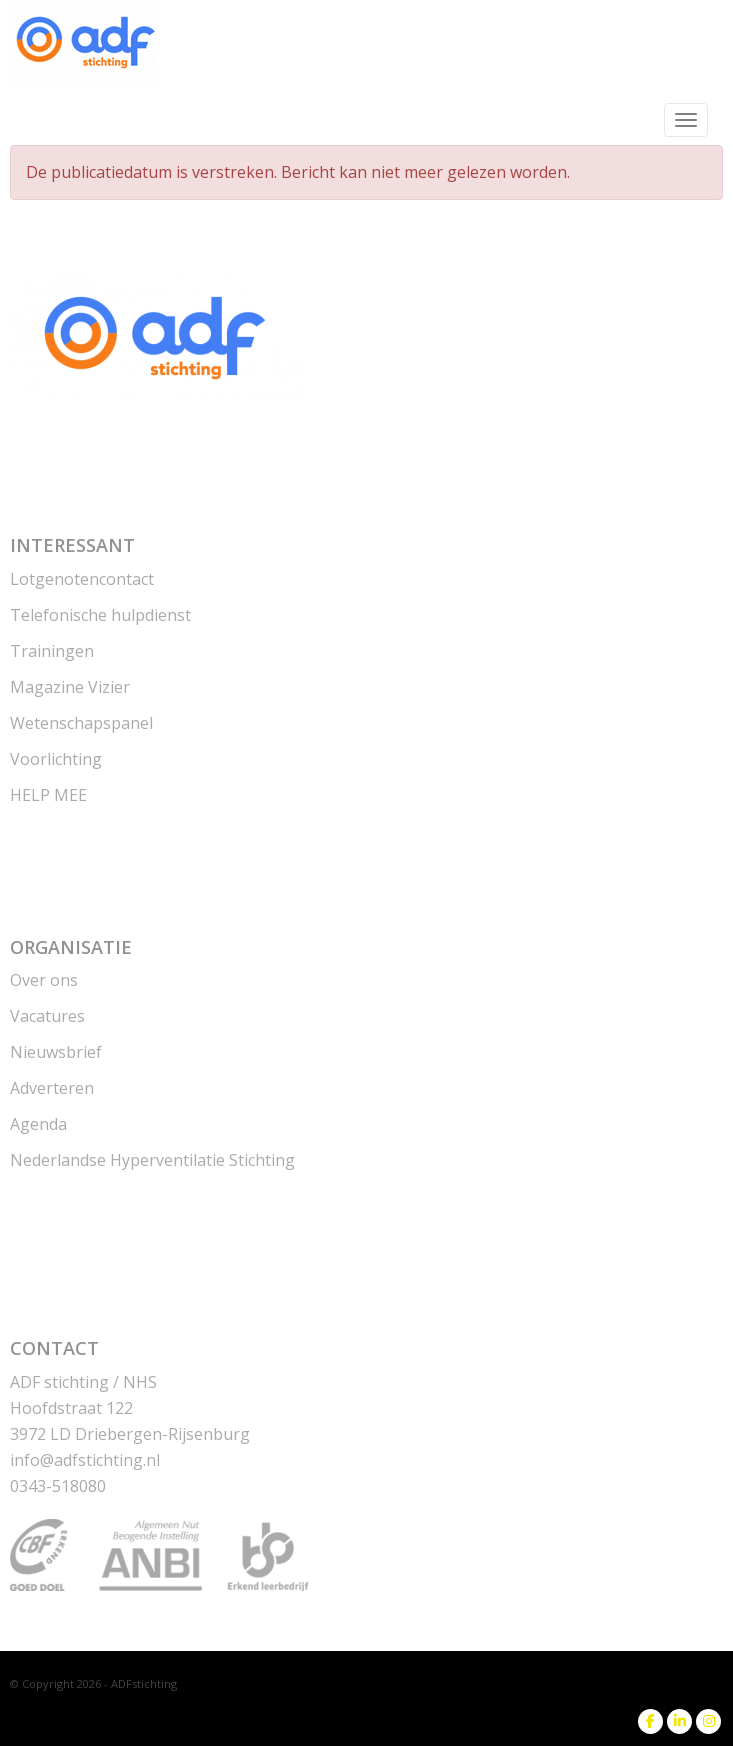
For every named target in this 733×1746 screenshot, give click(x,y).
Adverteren (52, 1088)
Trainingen (52, 651)
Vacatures (47, 1016)
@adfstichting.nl (85, 1460)
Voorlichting (56, 759)
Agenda (38, 1124)
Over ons (44, 980)
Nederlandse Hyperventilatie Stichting (152, 1160)
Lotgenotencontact (82, 579)
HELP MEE (48, 795)
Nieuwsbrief (56, 1052)
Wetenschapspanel (81, 723)
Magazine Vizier (70, 687)
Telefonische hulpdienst (100, 615)
